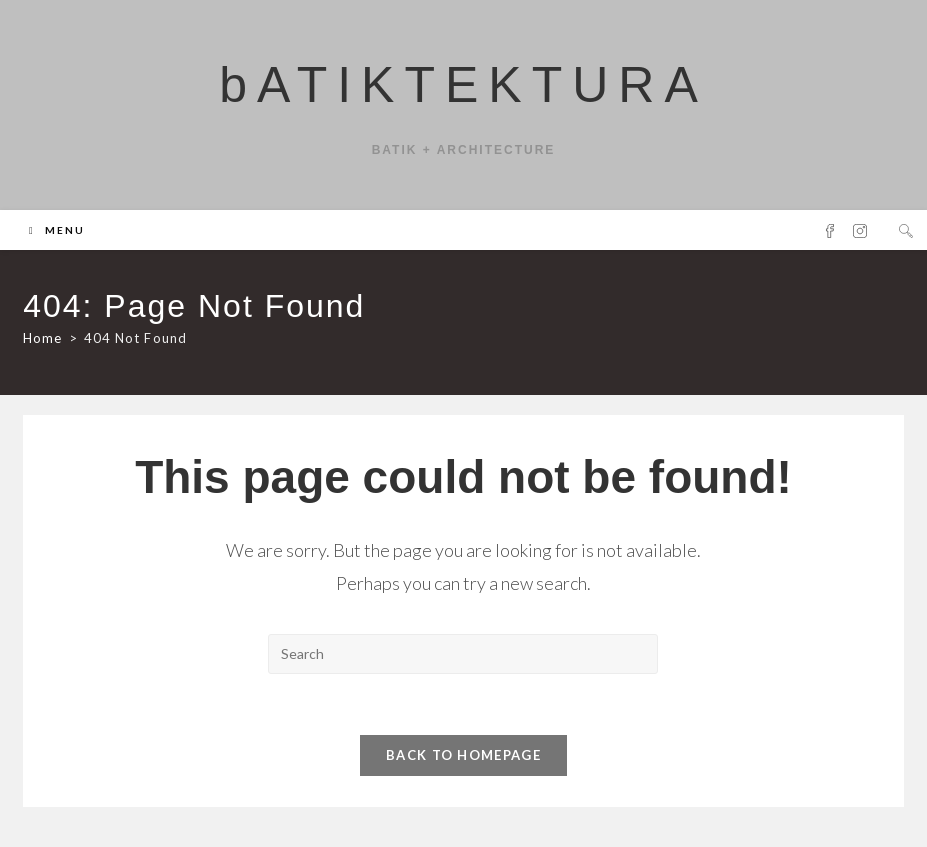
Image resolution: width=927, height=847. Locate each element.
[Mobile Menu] (57, 230)
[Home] (42, 338)
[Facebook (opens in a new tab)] (830, 230)
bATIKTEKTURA (463, 85)
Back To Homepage (463, 755)
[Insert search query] (463, 654)
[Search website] (906, 231)
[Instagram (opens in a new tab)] (860, 230)
